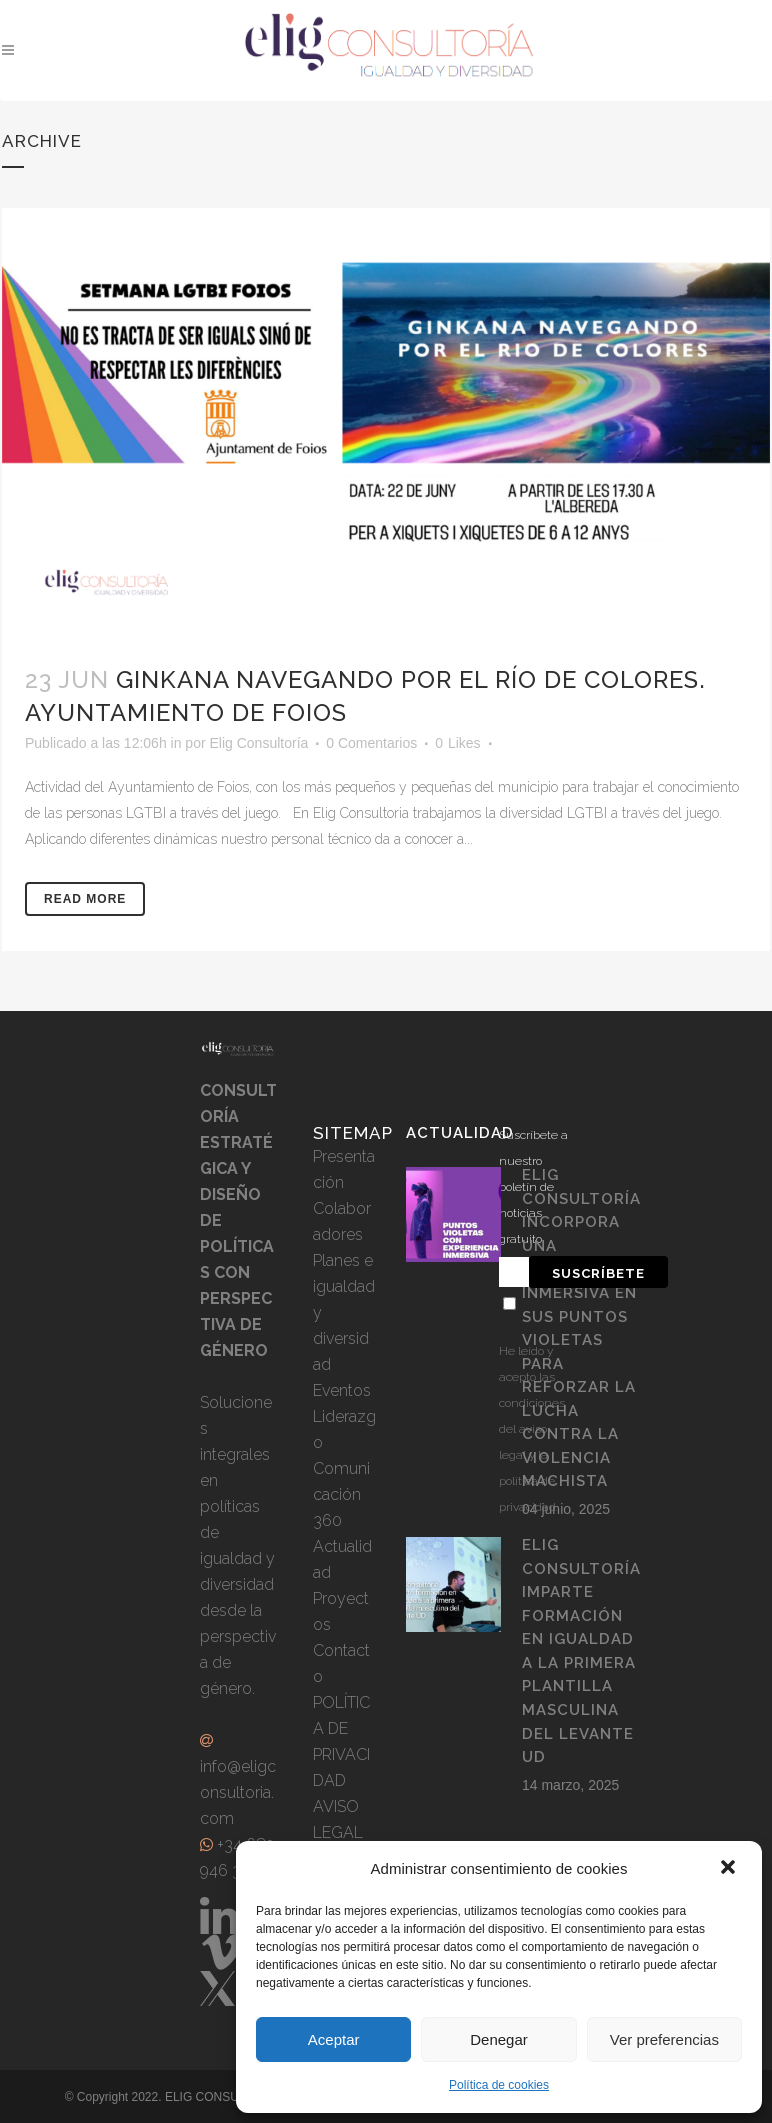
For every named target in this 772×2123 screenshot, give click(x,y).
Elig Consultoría (258, 743)
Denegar (499, 2039)
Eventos (342, 1390)
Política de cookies (499, 2085)
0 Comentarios (371, 743)
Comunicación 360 (341, 1494)
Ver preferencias (664, 2039)
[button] (730, 1869)
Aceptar (334, 2039)
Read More (85, 899)
